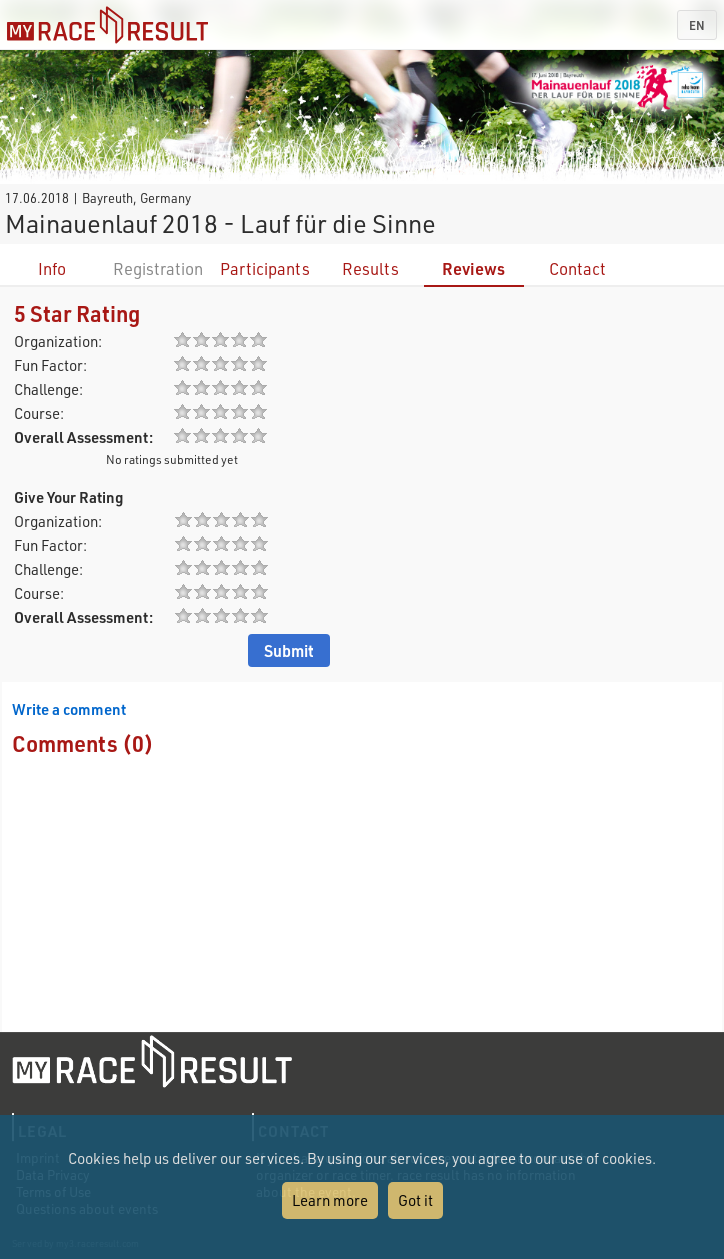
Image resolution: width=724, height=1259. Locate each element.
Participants (265, 268)
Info (52, 268)
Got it (415, 1200)
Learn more (330, 1200)
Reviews (473, 268)
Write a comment (69, 709)
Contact (577, 268)
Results (370, 268)
